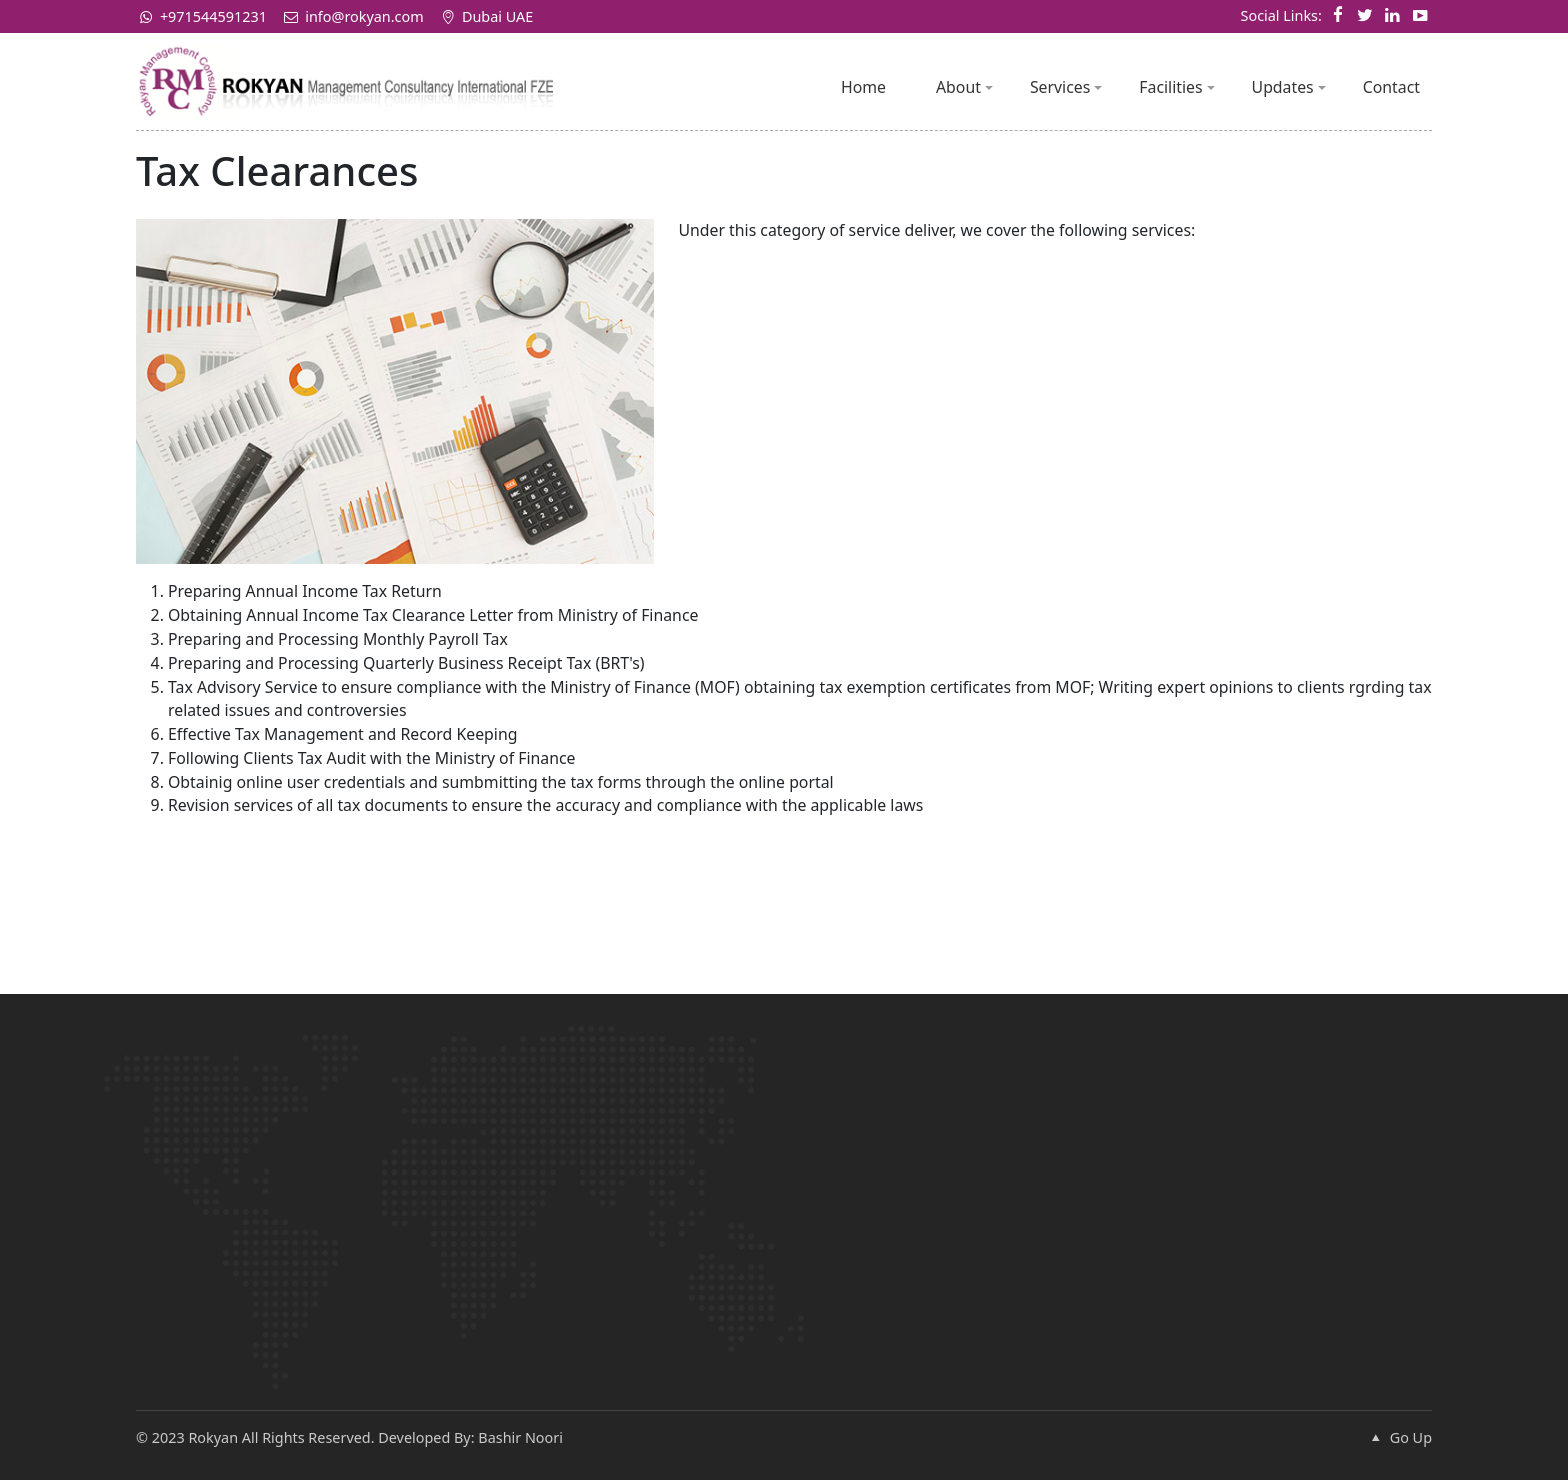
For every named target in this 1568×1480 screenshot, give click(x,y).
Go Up (1399, 1437)
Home (863, 87)
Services (1066, 87)
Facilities (1176, 87)
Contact (1391, 87)
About (964, 87)
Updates (1289, 87)
